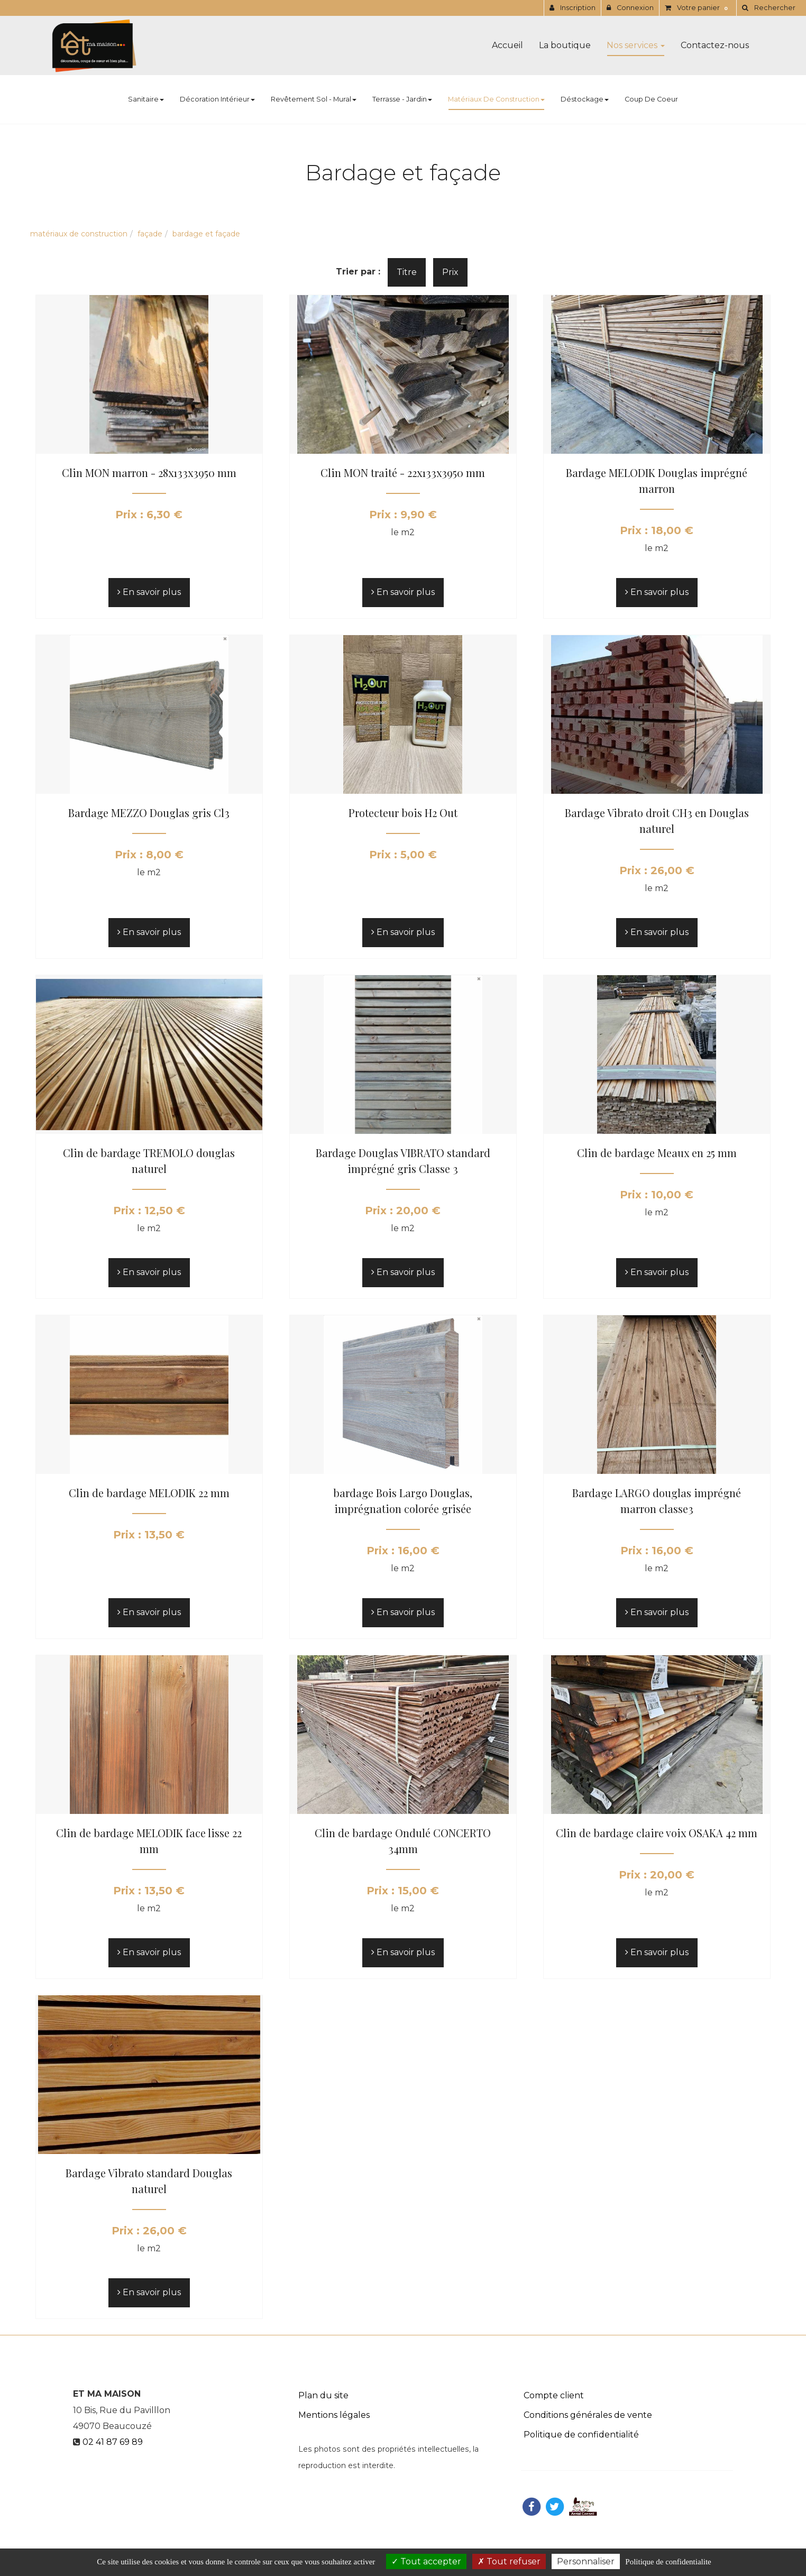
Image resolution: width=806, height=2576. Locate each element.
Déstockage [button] (585, 99)
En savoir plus (149, 592)
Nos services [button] (636, 45)
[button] (768, 8)
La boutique (565, 45)
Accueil (507, 45)
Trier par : (358, 272)
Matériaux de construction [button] (496, 99)
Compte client (554, 2395)
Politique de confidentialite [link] (668, 2561)
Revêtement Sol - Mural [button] (313, 99)
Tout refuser (509, 2561)
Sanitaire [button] (146, 99)
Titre (407, 272)
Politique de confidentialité (581, 2435)
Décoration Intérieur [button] (217, 99)
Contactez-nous (715, 45)
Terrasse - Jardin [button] (402, 99)
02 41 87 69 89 (113, 2442)
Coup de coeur (651, 99)
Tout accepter (426, 2561)
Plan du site (323, 2395)
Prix (450, 272)
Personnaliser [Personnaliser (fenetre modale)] (586, 2561)
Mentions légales (334, 2415)
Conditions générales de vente (588, 2415)
